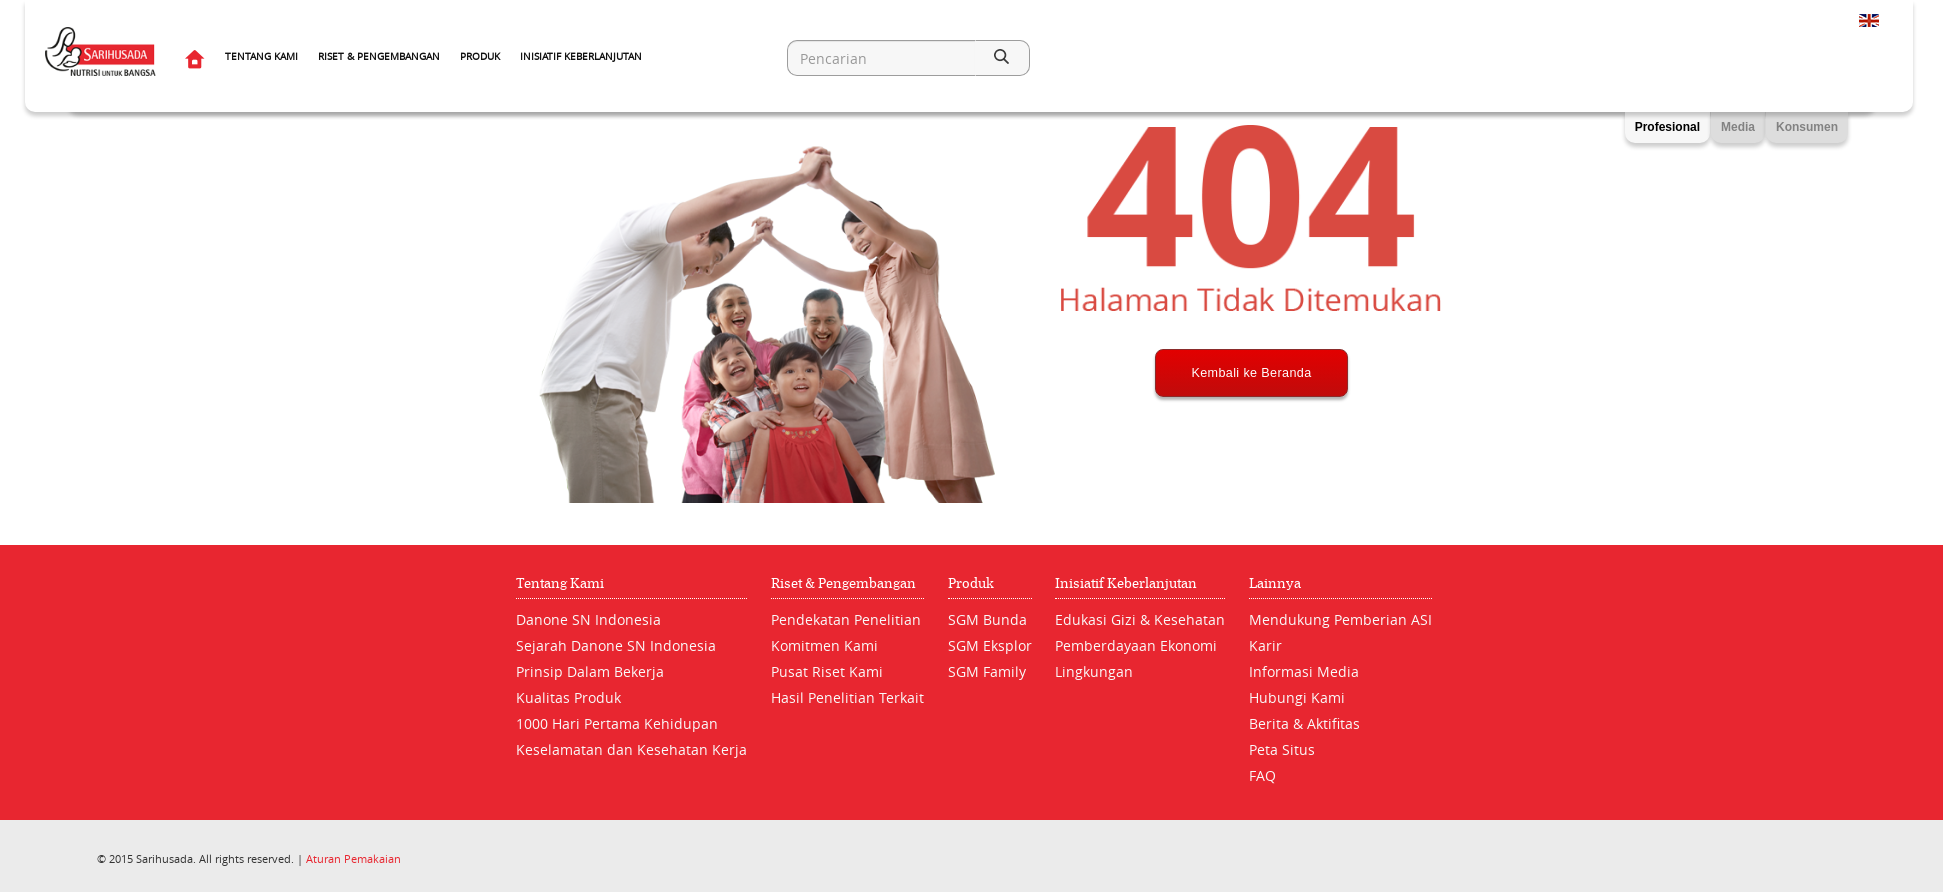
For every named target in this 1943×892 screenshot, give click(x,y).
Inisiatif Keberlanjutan (581, 56)
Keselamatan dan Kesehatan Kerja (631, 749)
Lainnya (1275, 583)
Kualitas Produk (568, 697)
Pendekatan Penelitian (846, 619)
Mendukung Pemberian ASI (1340, 619)
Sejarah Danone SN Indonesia (616, 645)
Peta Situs (1282, 749)
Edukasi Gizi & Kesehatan (1140, 619)
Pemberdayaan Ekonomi (1136, 645)
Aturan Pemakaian (353, 858)
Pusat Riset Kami (827, 671)
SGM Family (987, 671)
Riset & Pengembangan (379, 56)
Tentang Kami (261, 56)
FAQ (1262, 775)
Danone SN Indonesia (588, 619)
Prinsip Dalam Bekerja (590, 671)
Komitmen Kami (824, 645)
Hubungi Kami (1297, 697)
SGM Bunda (987, 619)
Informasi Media (1304, 671)
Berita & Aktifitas (1304, 723)
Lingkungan (1094, 671)
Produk (480, 56)
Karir (1265, 645)
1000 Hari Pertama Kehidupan (617, 723)
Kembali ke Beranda (1251, 447)
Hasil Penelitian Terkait (847, 697)
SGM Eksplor (990, 645)
